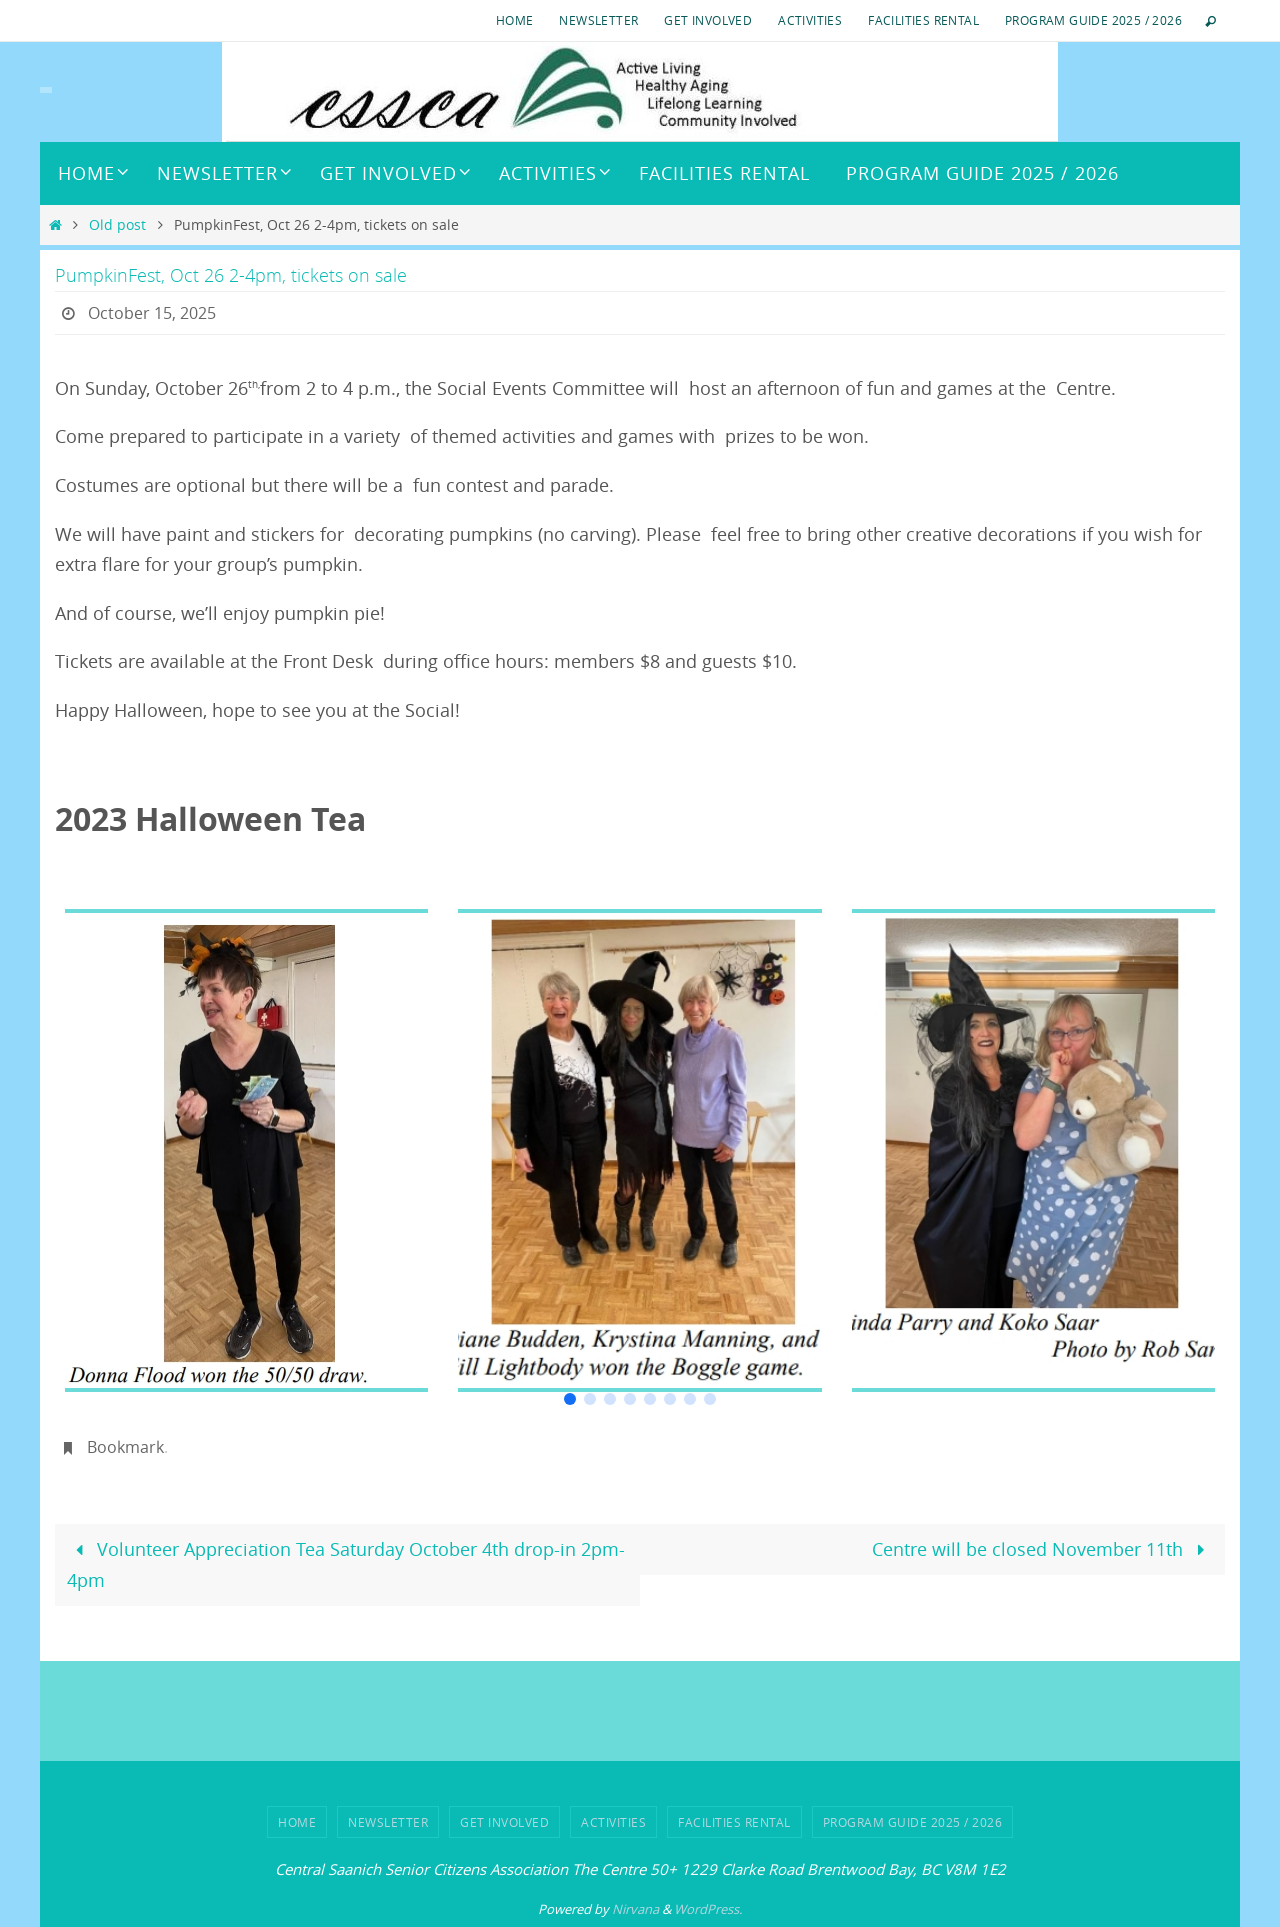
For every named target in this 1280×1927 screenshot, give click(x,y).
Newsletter (598, 20)
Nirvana (635, 1909)
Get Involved (708, 20)
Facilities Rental (923, 20)
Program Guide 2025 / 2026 (1093, 20)
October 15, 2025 (152, 313)
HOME (515, 20)
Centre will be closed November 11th (1042, 1549)
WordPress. (708, 1909)
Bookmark (125, 1447)
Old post (117, 224)
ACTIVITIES (810, 20)
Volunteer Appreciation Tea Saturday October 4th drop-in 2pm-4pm (346, 1565)
